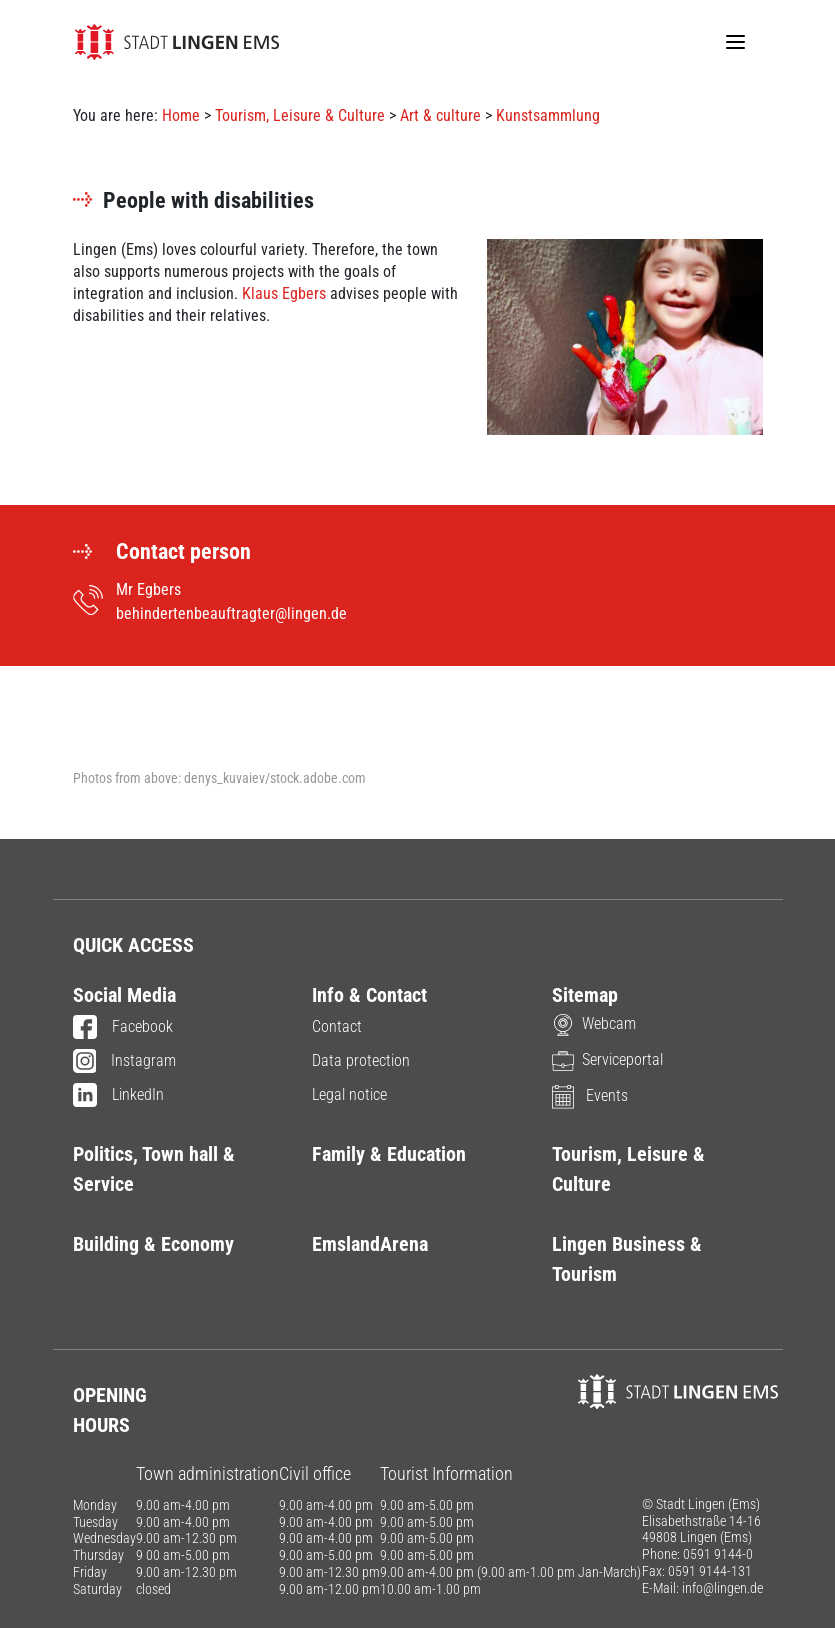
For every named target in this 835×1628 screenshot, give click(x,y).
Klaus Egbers (284, 293)
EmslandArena (370, 1244)
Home (181, 115)
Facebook (123, 1028)
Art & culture (440, 115)
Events (590, 1095)
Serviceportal (607, 1059)
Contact (337, 1026)
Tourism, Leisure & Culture (300, 115)
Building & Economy (153, 1244)
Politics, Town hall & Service (154, 1169)
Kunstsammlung (548, 115)
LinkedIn (118, 1096)
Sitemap (585, 995)
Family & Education (389, 1154)
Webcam (594, 1023)
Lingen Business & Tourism (627, 1259)
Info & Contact (369, 995)
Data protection (361, 1060)
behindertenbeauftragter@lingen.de (231, 613)
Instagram (125, 1062)
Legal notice (349, 1094)
